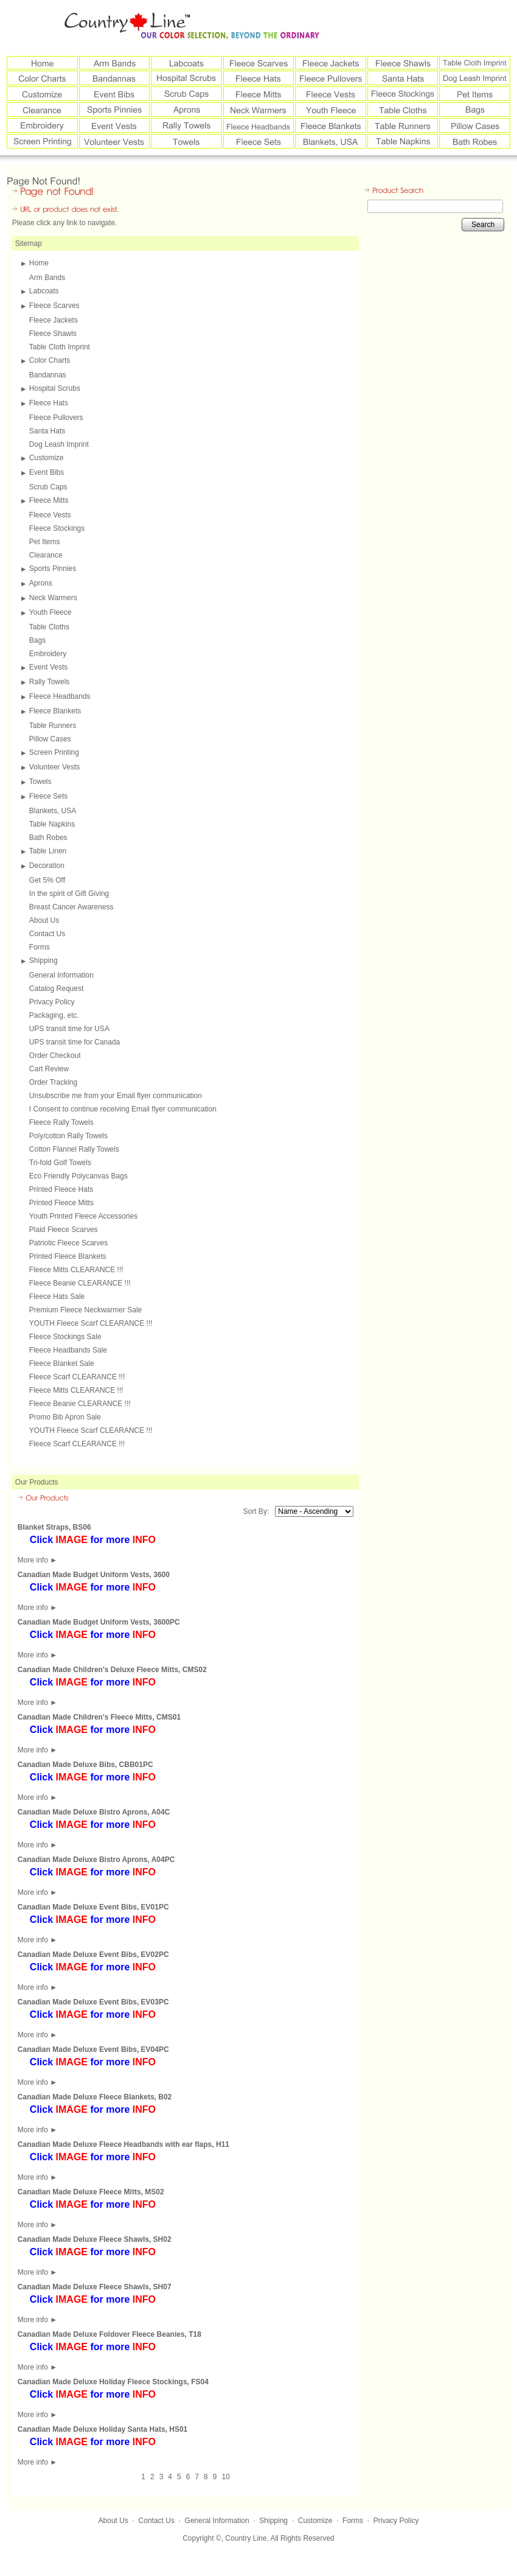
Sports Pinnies (52, 568)
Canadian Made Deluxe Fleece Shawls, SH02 (95, 2239)
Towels (40, 781)
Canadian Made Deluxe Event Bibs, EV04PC (93, 2049)
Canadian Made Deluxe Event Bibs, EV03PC (93, 2002)
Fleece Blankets (55, 711)
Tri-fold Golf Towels (60, 1162)
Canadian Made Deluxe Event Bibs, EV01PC (93, 1907)
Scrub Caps (48, 487)
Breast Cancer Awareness (71, 907)
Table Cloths (49, 627)
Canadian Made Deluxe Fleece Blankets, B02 (95, 2097)
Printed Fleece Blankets (67, 1256)
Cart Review (49, 1069)
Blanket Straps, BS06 (54, 1527)
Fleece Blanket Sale (61, 1363)
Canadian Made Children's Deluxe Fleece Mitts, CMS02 (112, 1669)
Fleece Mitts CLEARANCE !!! (76, 1269)
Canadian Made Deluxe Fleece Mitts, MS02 (91, 2192)
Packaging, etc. (54, 1015)
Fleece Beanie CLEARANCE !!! (80, 1283)
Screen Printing (54, 752)
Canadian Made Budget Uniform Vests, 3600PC (99, 1622)
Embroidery (47, 653)
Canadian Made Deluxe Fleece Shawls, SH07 (95, 2287)
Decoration (46, 865)
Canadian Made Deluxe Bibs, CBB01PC (85, 1764)
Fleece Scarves (54, 305)
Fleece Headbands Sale (68, 1350)
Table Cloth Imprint (59, 347)
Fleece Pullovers (56, 417)
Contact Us (47, 933)
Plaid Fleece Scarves (63, 1229)
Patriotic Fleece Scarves (68, 1243)
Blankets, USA (52, 811)
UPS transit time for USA (69, 1028)
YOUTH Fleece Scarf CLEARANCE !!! (91, 1323)
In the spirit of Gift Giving (69, 893)
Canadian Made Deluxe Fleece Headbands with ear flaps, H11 (123, 2144)
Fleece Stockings (57, 528)
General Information (61, 975)
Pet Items (44, 541)
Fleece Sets (48, 796)
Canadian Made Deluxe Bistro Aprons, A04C (94, 1812)
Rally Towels (49, 681)
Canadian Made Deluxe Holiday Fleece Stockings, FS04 (113, 2382)
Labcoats (44, 291)
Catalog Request (56, 988)
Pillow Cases (50, 739)
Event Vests (48, 667)
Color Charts (49, 360)
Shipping (43, 960)
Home (39, 263)
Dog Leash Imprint (59, 444)
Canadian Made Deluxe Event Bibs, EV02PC (93, 1954)
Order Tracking (53, 1082)
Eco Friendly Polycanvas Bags (78, 1176)
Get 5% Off (47, 880)
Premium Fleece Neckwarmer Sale (85, 1310)
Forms (39, 947)
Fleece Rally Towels (61, 1122)
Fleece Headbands (60, 696)
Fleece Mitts (49, 500)
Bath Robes (48, 837)
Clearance (46, 555)
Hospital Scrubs (54, 388)
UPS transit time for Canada (74, 1042)
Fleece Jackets (53, 320)
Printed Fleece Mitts (61, 1203)
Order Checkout (55, 1055)
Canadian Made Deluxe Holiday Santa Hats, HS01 (102, 2429)
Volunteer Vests (54, 767)
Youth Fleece (50, 612)
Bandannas (47, 375)
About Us (44, 920)
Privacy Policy (52, 1002)
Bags (37, 640)
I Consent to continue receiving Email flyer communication (123, 1109)
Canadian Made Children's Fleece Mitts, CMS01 (99, 1717)
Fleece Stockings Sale (65, 1336)
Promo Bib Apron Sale (65, 1417)
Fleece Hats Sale (57, 1296)
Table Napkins (52, 824)
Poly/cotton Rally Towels (68, 1136)
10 (225, 2477)
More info (37, 1560)
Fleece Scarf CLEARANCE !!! (77, 1377)
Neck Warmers (53, 597)
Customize (46, 457)
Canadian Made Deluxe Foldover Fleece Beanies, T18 (109, 2334)
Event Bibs (46, 472)
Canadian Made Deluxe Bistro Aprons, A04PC (96, 1859)
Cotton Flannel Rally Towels (74, 1149)
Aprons (40, 583)
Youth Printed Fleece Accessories (83, 1216)
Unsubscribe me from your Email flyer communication (115, 1095)
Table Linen (47, 851)
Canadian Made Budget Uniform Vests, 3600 (94, 1574)
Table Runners (52, 725)
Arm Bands (47, 277)
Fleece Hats (48, 403)
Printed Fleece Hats (61, 1189)
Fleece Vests (50, 515)
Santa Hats (47, 431)
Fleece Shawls (53, 333)
